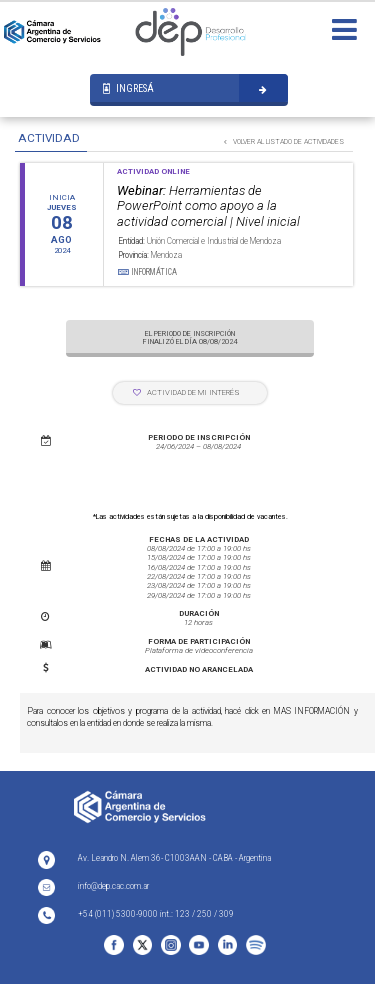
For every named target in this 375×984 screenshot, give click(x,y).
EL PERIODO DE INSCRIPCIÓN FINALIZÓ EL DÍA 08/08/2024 (190, 337)
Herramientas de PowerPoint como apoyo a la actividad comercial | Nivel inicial (208, 206)
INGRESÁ (128, 88)
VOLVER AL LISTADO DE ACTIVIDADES (284, 141)
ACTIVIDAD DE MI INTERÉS (186, 392)
